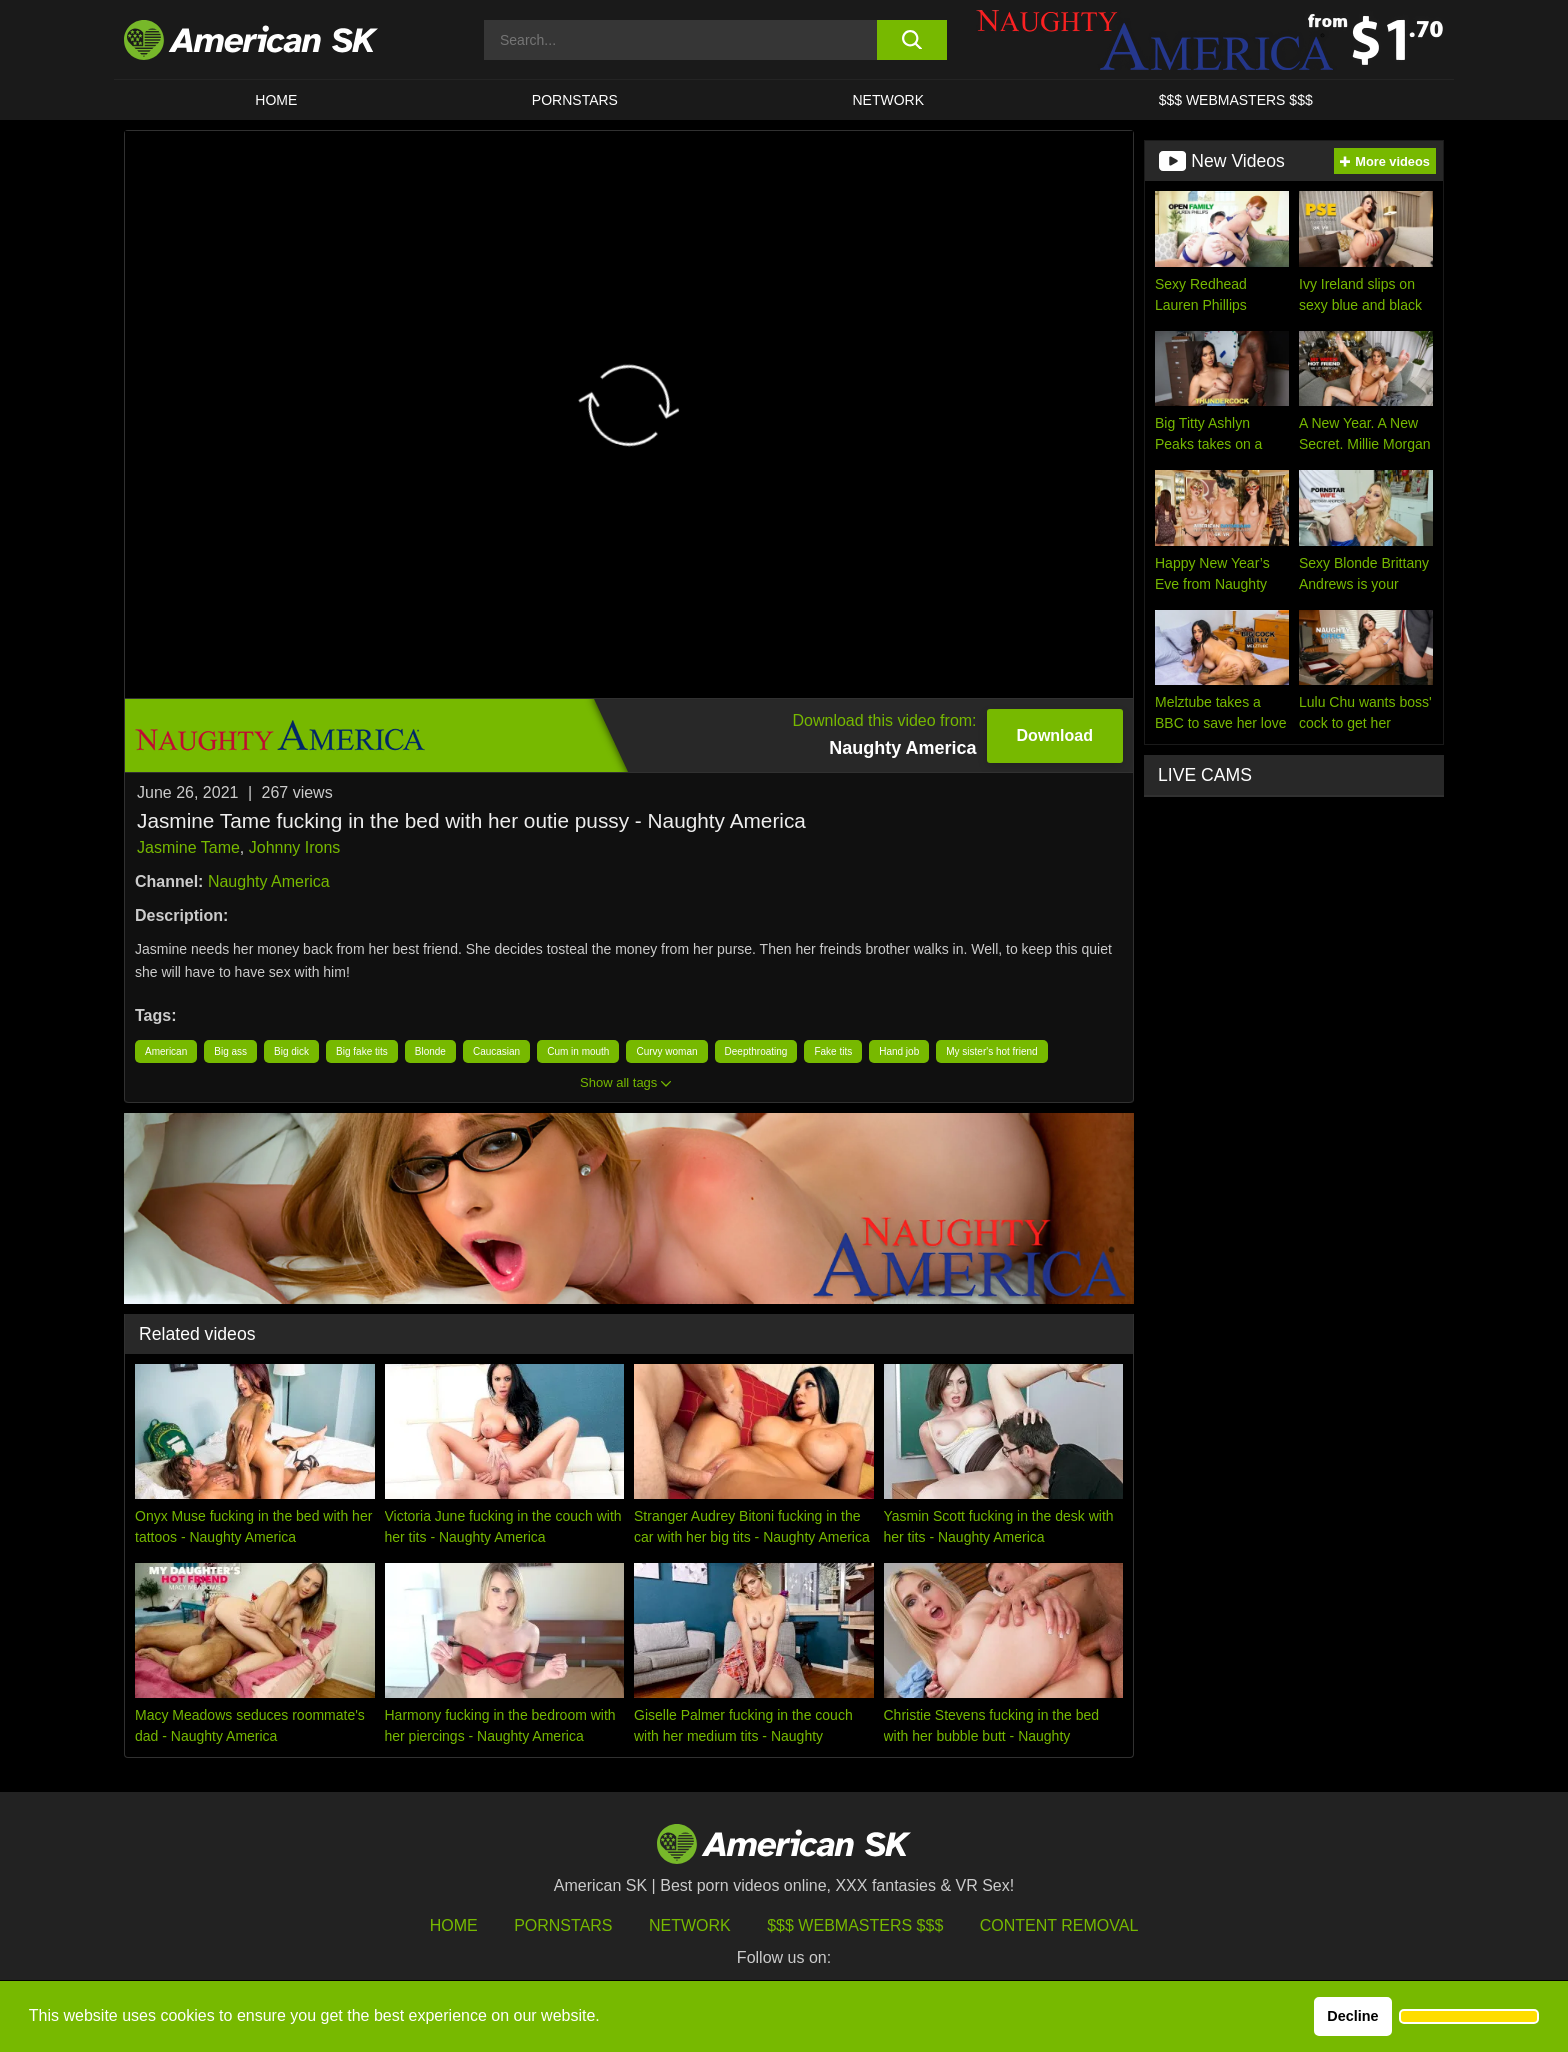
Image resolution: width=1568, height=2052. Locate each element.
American (166, 1051)
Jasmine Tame (188, 847)
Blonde (430, 1051)
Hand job (899, 1051)
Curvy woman (666, 1051)
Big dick (291, 1051)
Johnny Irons (295, 847)
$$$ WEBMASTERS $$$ (1236, 100)
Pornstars (563, 1925)
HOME (276, 100)
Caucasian (496, 1051)
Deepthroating (756, 1051)
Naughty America (269, 881)
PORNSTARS (575, 100)
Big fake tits (362, 1051)
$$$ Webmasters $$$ (855, 1925)
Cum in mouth (578, 1051)
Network (889, 100)
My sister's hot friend (991, 1051)
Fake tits (833, 1051)
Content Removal (1059, 1925)
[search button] (911, 40)
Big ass (230, 1051)
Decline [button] (1352, 2016)
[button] (1469, 2017)
